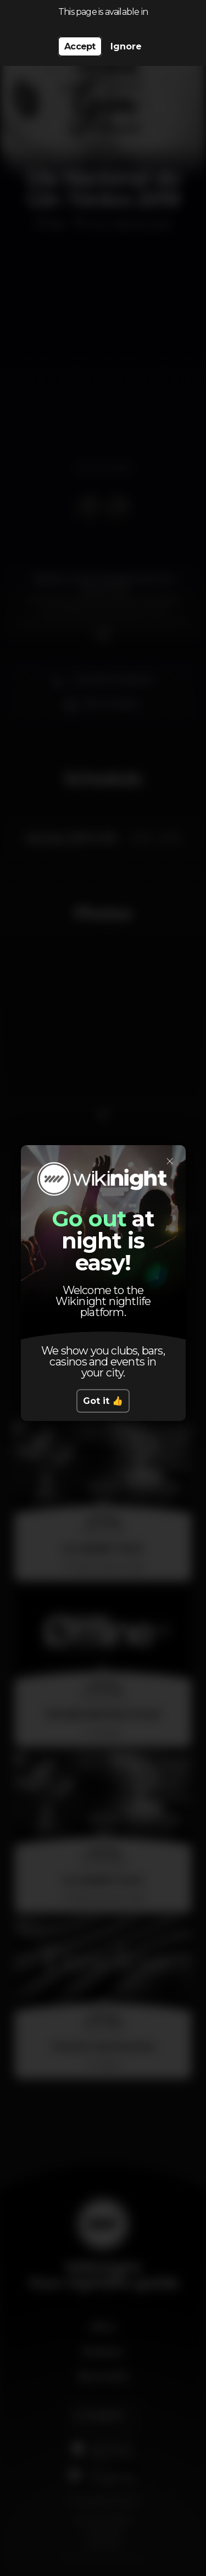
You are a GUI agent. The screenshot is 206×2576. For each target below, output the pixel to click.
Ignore (126, 46)
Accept (79, 46)
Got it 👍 (103, 1401)
